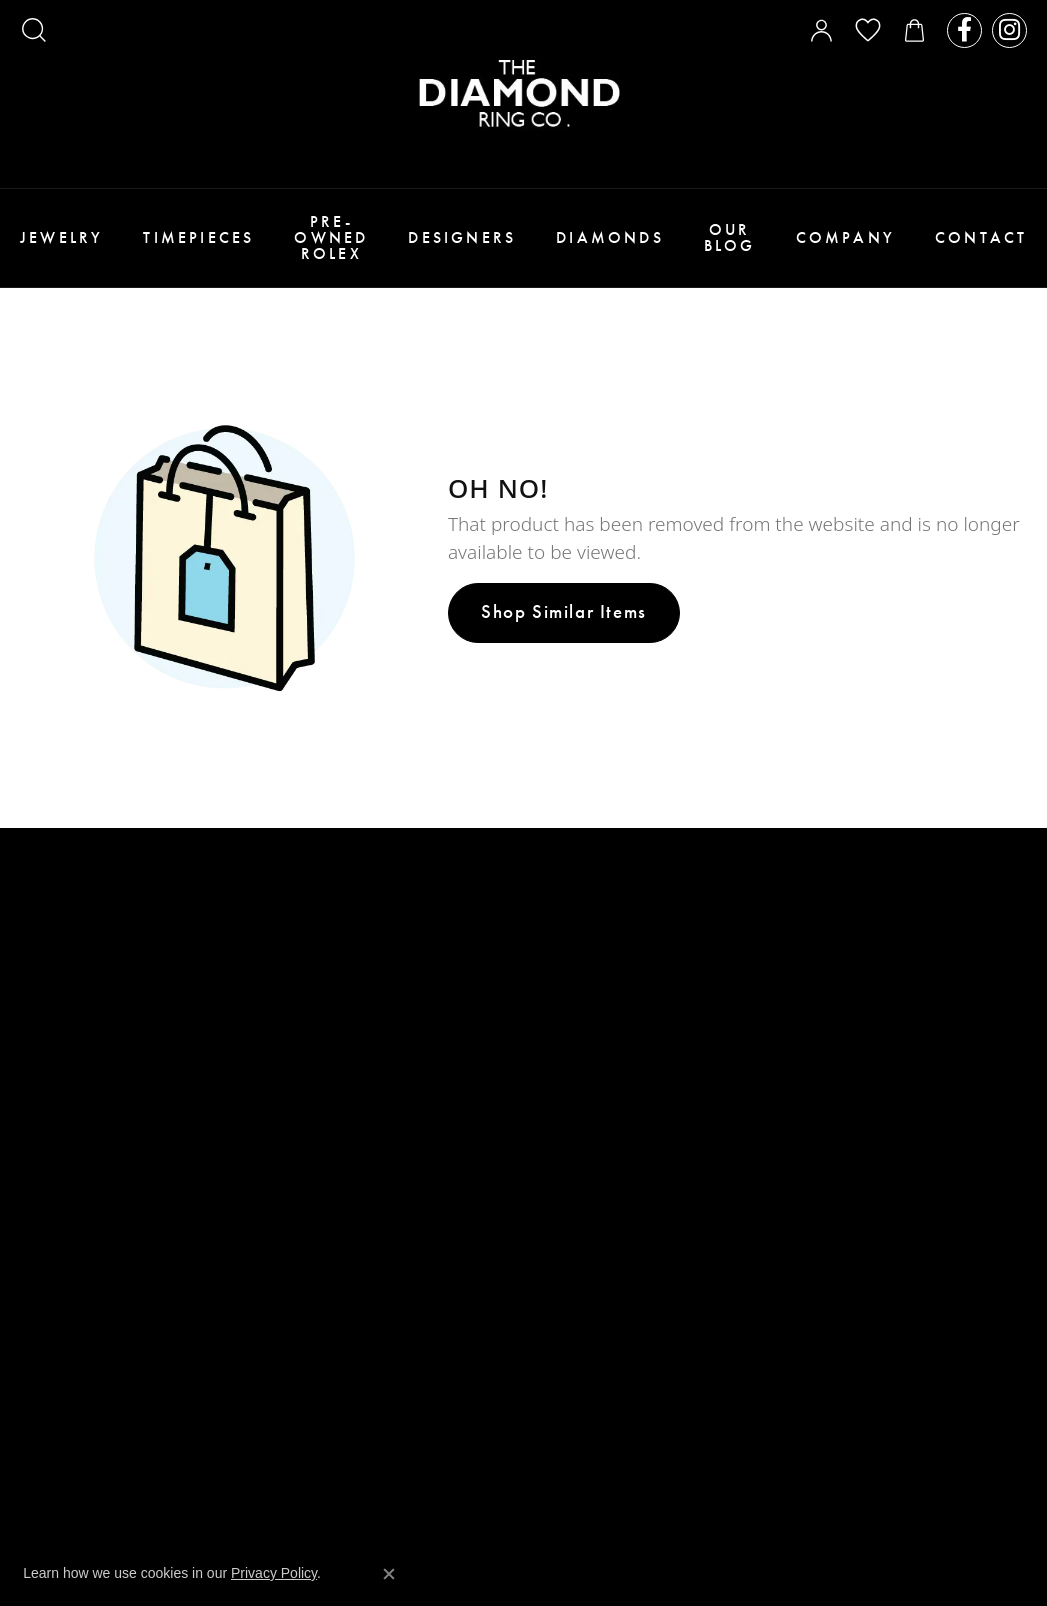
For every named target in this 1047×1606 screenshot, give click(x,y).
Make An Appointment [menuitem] (356, 1145)
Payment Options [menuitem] (339, 1123)
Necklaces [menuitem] (314, 937)
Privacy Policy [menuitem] (329, 1255)
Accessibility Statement (815, 1454)
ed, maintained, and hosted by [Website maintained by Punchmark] (610, 1454)
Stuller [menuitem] (561, 915)
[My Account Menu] (821, 30)
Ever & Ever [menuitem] (575, 937)
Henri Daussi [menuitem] (580, 1025)
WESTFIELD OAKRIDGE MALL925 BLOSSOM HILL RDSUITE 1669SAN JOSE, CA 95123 (111, 1081)
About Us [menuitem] (310, 1079)
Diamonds (610, 237)
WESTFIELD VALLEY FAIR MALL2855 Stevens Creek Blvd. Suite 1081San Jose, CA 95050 (136, 958)
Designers (462, 237)
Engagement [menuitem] (322, 981)
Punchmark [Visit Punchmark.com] (719, 1454)
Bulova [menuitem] (560, 1201)
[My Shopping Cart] (914, 30)
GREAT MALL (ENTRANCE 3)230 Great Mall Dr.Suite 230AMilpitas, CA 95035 (107, 1215)
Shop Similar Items (564, 611)
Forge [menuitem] (555, 1091)
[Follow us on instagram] (1009, 30)
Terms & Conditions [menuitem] (349, 1211)
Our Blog (730, 237)
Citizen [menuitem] (560, 1179)
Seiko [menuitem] (553, 1223)
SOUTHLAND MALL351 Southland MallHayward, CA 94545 (82, 1340)
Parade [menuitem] (559, 1047)
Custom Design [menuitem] (331, 1101)
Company (845, 237)
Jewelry (61, 237)
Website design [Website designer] (490, 1454)
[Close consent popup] (389, 1574)
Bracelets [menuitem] (313, 915)
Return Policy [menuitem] (328, 1233)
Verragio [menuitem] (567, 1003)
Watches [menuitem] (307, 959)
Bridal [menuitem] (301, 1003)
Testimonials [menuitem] (325, 1167)
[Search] (34, 30)
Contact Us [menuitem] (317, 1189)
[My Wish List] (868, 30)
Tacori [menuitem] (557, 893)
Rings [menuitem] (297, 893)
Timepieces (198, 237)
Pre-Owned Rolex (331, 237)
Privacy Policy (274, 1573)
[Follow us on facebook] (964, 30)
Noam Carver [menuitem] (581, 959)
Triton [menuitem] (558, 1113)
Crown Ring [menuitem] (577, 981)
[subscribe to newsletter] (998, 961)
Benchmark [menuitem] (575, 1069)
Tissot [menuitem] (556, 1157)
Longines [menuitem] (567, 1135)
